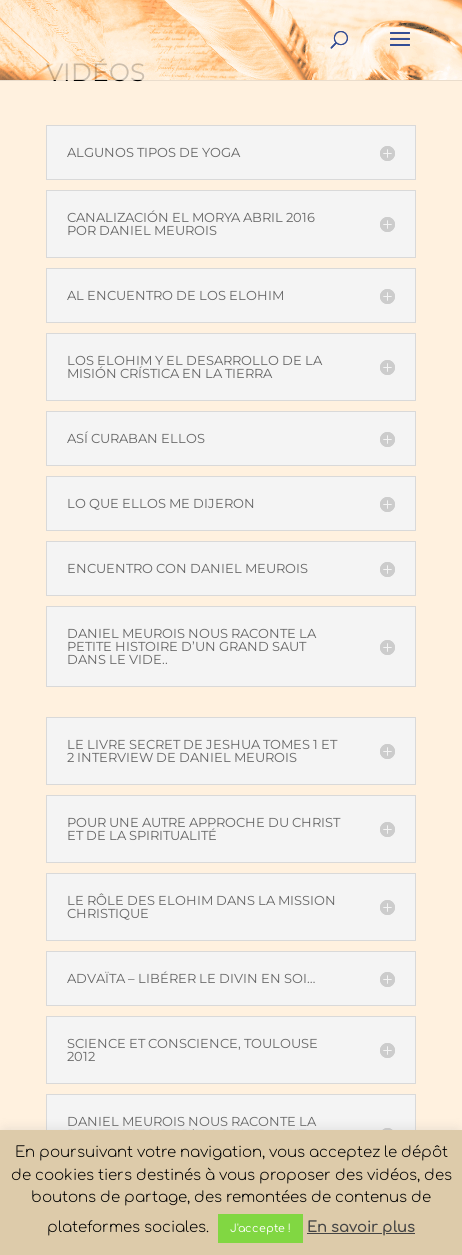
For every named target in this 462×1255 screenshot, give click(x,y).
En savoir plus (361, 1227)
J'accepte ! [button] (260, 1228)
